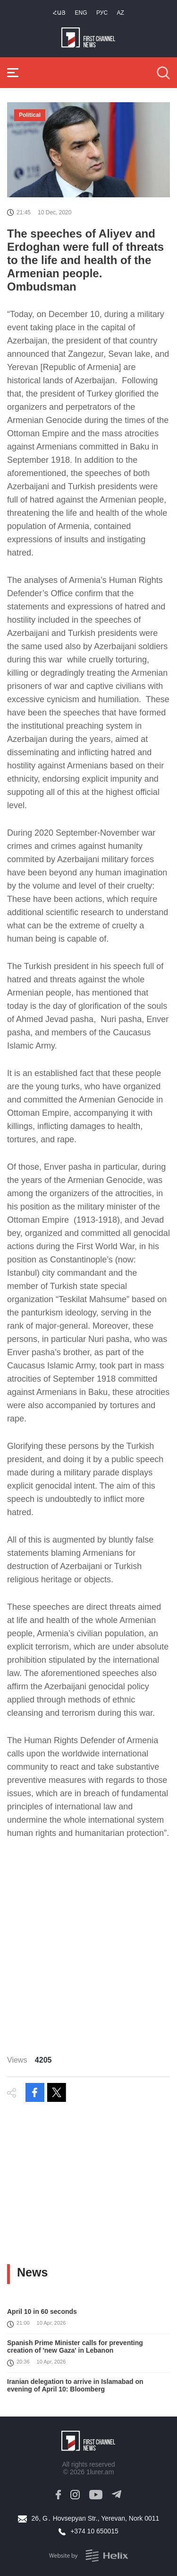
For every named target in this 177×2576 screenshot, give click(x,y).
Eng (81, 12)
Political (30, 115)
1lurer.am (100, 2472)
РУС (102, 12)
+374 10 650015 (94, 2531)
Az (120, 12)
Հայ (59, 12)
